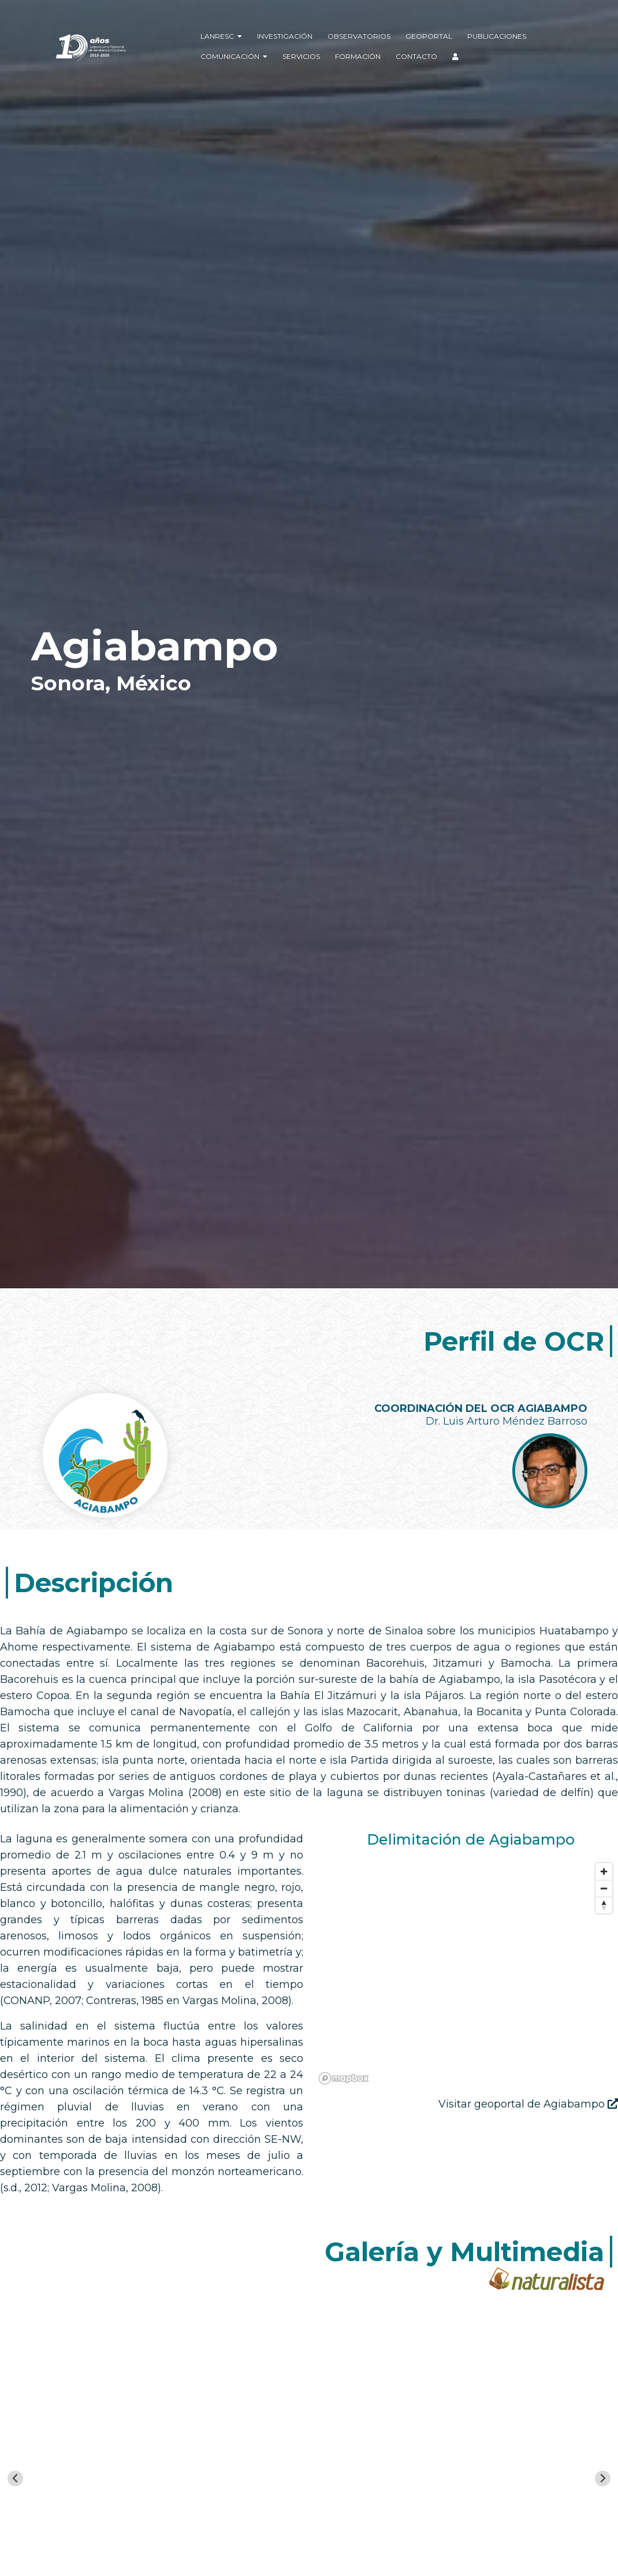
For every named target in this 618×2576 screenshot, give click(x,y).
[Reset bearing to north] (603, 1905)
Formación (358, 56)
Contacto (416, 56)
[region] (466, 1972)
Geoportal (428, 36)
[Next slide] (602, 2478)
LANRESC (221, 36)
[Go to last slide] (15, 2478)
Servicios (301, 56)
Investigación (284, 36)
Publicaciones (496, 36)
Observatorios (358, 36)
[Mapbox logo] (343, 2078)
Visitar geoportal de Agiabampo (528, 2104)
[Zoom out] (603, 1888)
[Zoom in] (603, 1871)
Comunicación (233, 56)
